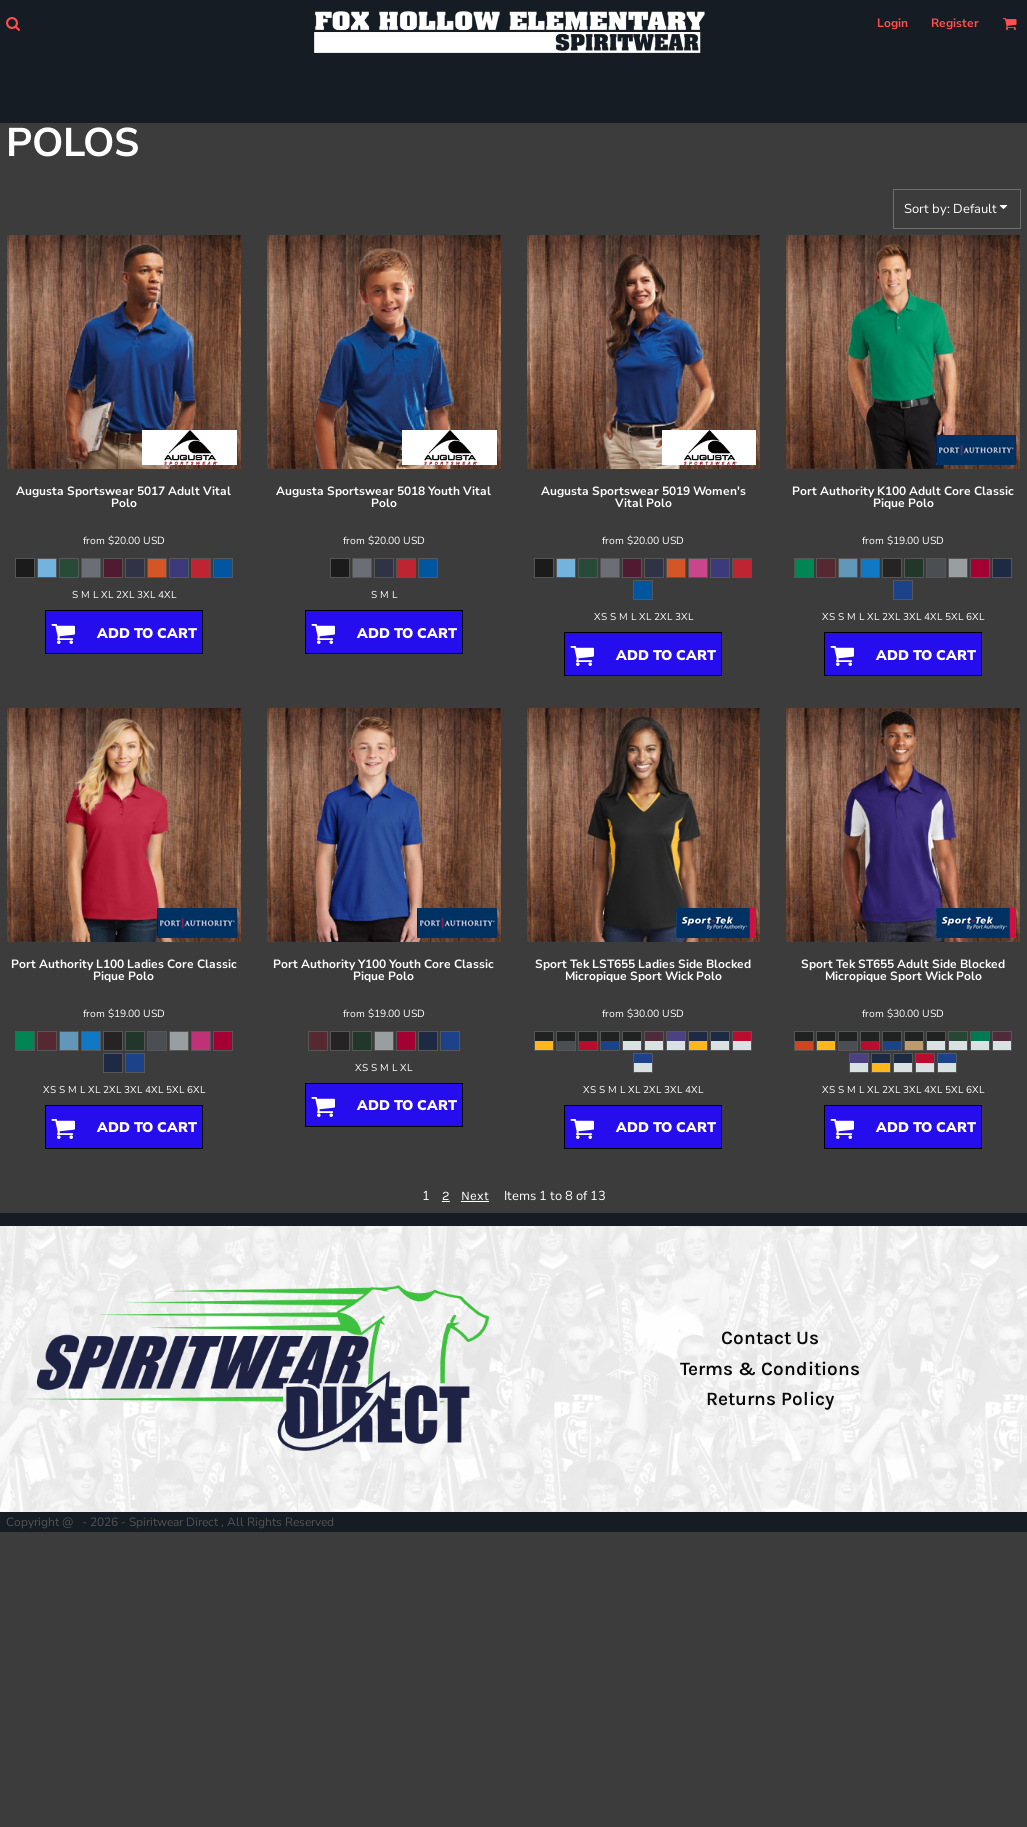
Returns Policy (770, 1399)
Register (955, 23)
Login (892, 23)
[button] (12, 23)
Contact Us (770, 1338)
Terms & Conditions (770, 1369)
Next (475, 1195)
